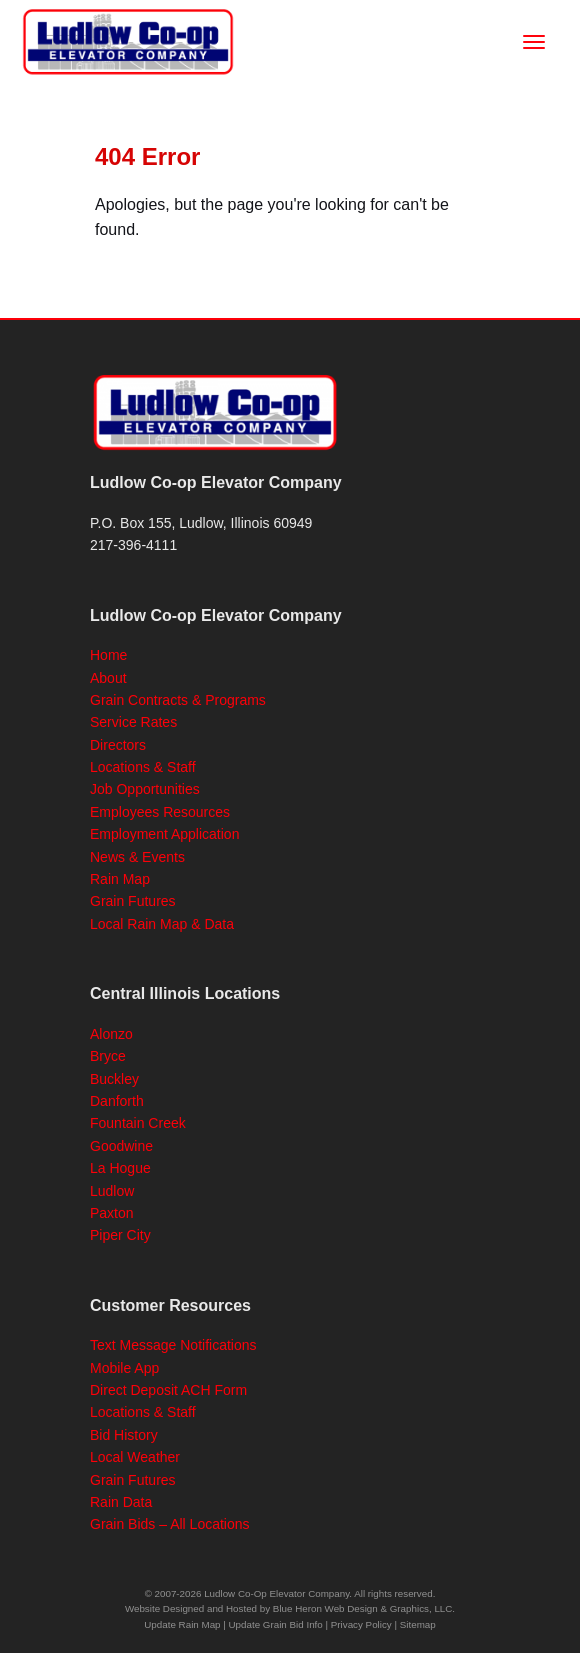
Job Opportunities (145, 789)
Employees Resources (160, 812)
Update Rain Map (182, 1624)
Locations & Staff (143, 767)
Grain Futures (133, 901)
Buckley (114, 1079)
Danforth (117, 1101)
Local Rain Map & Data (162, 924)
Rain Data (121, 1502)
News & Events (137, 857)
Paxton (112, 1213)
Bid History (124, 1435)
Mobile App (124, 1368)
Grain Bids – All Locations (170, 1524)
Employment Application (164, 834)
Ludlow (112, 1191)
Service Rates (133, 722)
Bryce (108, 1056)
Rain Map (120, 879)
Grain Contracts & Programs (178, 700)
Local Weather (135, 1457)
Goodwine (121, 1146)
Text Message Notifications (173, 1345)
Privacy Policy (361, 1624)
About (108, 678)
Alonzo (111, 1034)
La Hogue (120, 1168)
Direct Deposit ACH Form (168, 1390)
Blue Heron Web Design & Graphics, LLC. (364, 1608)
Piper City (120, 1235)
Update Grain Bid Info (276, 1624)
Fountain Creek (138, 1123)
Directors (118, 745)
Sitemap (418, 1624)
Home (108, 655)
